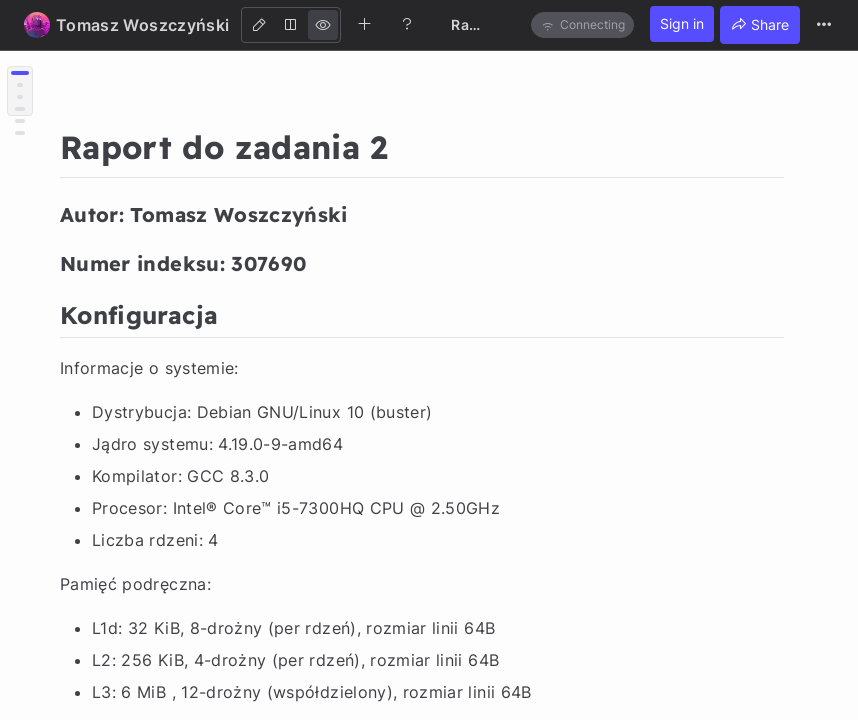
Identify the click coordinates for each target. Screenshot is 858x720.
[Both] (291, 25)
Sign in (682, 23)
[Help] (407, 24)
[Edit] (259, 25)
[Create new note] (365, 24)
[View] (323, 25)
